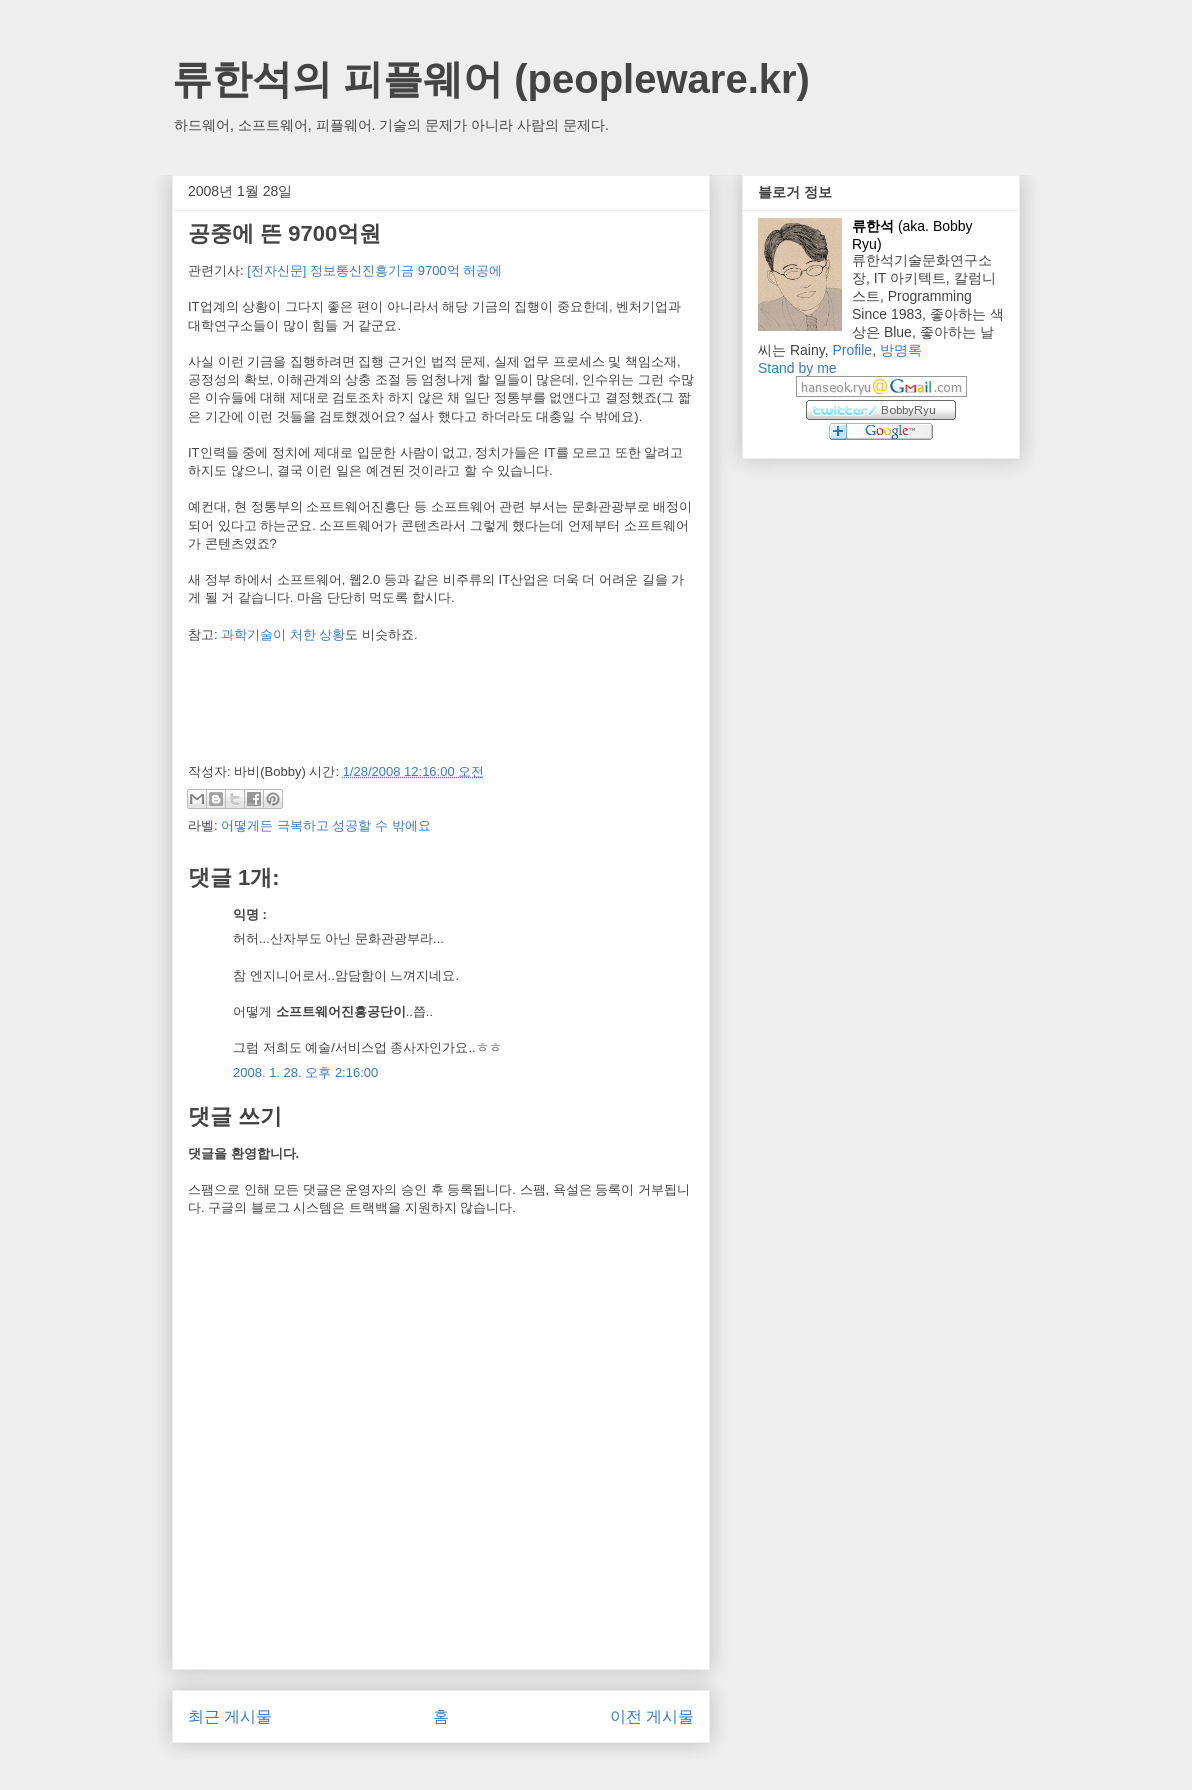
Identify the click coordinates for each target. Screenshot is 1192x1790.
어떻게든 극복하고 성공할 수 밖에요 (325, 825)
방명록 (901, 350)
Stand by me (797, 368)
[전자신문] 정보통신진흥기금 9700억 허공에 (374, 270)
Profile (852, 350)
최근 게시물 (230, 1716)
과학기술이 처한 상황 (283, 634)
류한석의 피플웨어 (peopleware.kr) (491, 79)
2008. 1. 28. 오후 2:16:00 (305, 1072)
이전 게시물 (652, 1716)
